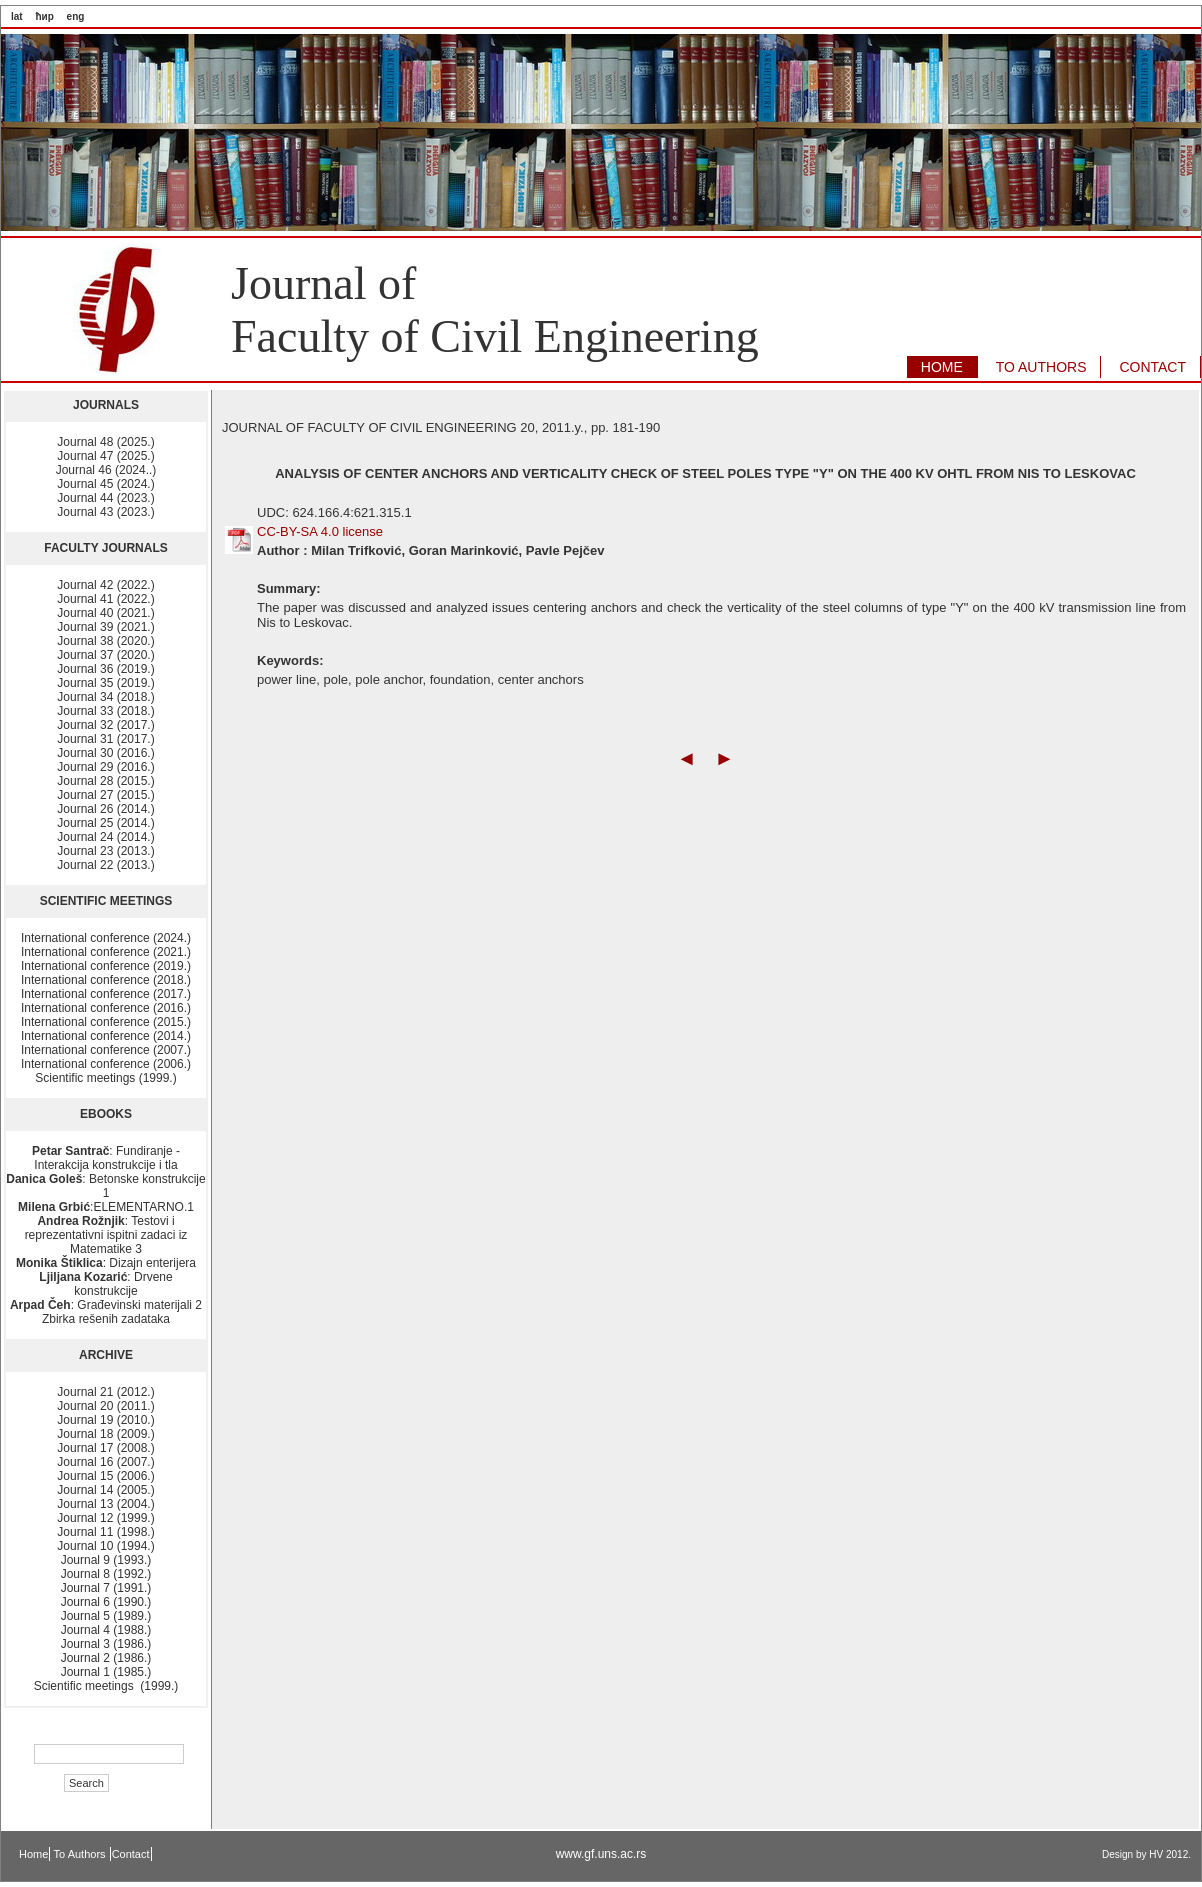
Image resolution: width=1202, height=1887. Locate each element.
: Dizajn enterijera (106, 1263)
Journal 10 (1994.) (105, 1546)
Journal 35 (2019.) (105, 683)
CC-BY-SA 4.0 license (320, 531)
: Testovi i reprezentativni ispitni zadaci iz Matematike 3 (106, 1235)
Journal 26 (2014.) (105, 809)
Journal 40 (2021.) (105, 613)
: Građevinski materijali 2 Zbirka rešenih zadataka (106, 1312)
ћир (44, 16)
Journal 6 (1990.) (106, 1602)
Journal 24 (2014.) (105, 837)
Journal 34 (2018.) (105, 697)
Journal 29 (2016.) (105, 767)
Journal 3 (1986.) (106, 1644)
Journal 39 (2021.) (105, 627)
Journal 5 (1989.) (106, 1616)
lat (17, 16)
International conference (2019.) (106, 966)
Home (33, 1854)
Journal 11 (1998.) (105, 1532)
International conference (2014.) (106, 1036)
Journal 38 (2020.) (105, 641)
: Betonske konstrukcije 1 (105, 1186)
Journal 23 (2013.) (105, 851)
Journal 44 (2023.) (105, 498)
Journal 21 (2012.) (105, 1392)
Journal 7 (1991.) (106, 1588)
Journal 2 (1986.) (106, 1658)
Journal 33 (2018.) (105, 711)
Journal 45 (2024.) (105, 484)
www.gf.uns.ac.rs (601, 1854)
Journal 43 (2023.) (105, 512)
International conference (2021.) (106, 952)
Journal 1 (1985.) (106, 1672)
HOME (942, 367)
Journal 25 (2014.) (105, 823)
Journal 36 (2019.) (105, 669)
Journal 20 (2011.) (105, 1406)
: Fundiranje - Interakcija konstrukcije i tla (106, 1158)
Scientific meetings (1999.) (105, 1078)
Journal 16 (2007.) (105, 1462)
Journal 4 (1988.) (106, 1630)
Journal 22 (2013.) (105, 865)
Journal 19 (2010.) (105, 1420)
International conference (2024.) (106, 938)
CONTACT (1152, 367)
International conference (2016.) (106, 1008)
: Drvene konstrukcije (105, 1284)
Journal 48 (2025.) (105, 442)
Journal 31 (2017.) (105, 739)
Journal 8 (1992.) (106, 1574)
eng (76, 16)
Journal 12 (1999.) (105, 1518)
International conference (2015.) (106, 1022)
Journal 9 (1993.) (106, 1560)
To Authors (81, 1854)
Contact (131, 1854)
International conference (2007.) (106, 1050)
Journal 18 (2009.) (105, 1434)
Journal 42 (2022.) (105, 585)
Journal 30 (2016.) (105, 753)
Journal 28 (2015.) (105, 781)
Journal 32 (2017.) (105, 725)
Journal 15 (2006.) (105, 1476)
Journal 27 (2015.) (105, 795)
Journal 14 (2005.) (105, 1490)
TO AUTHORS (1041, 367)
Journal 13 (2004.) (105, 1504)
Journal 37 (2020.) (105, 655)
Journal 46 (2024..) (106, 470)
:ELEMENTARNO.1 (106, 1207)
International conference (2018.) (106, 980)
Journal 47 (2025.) (105, 456)
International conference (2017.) (106, 994)
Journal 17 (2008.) (105, 1448)
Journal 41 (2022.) (105, 599)
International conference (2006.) (106, 1064)
